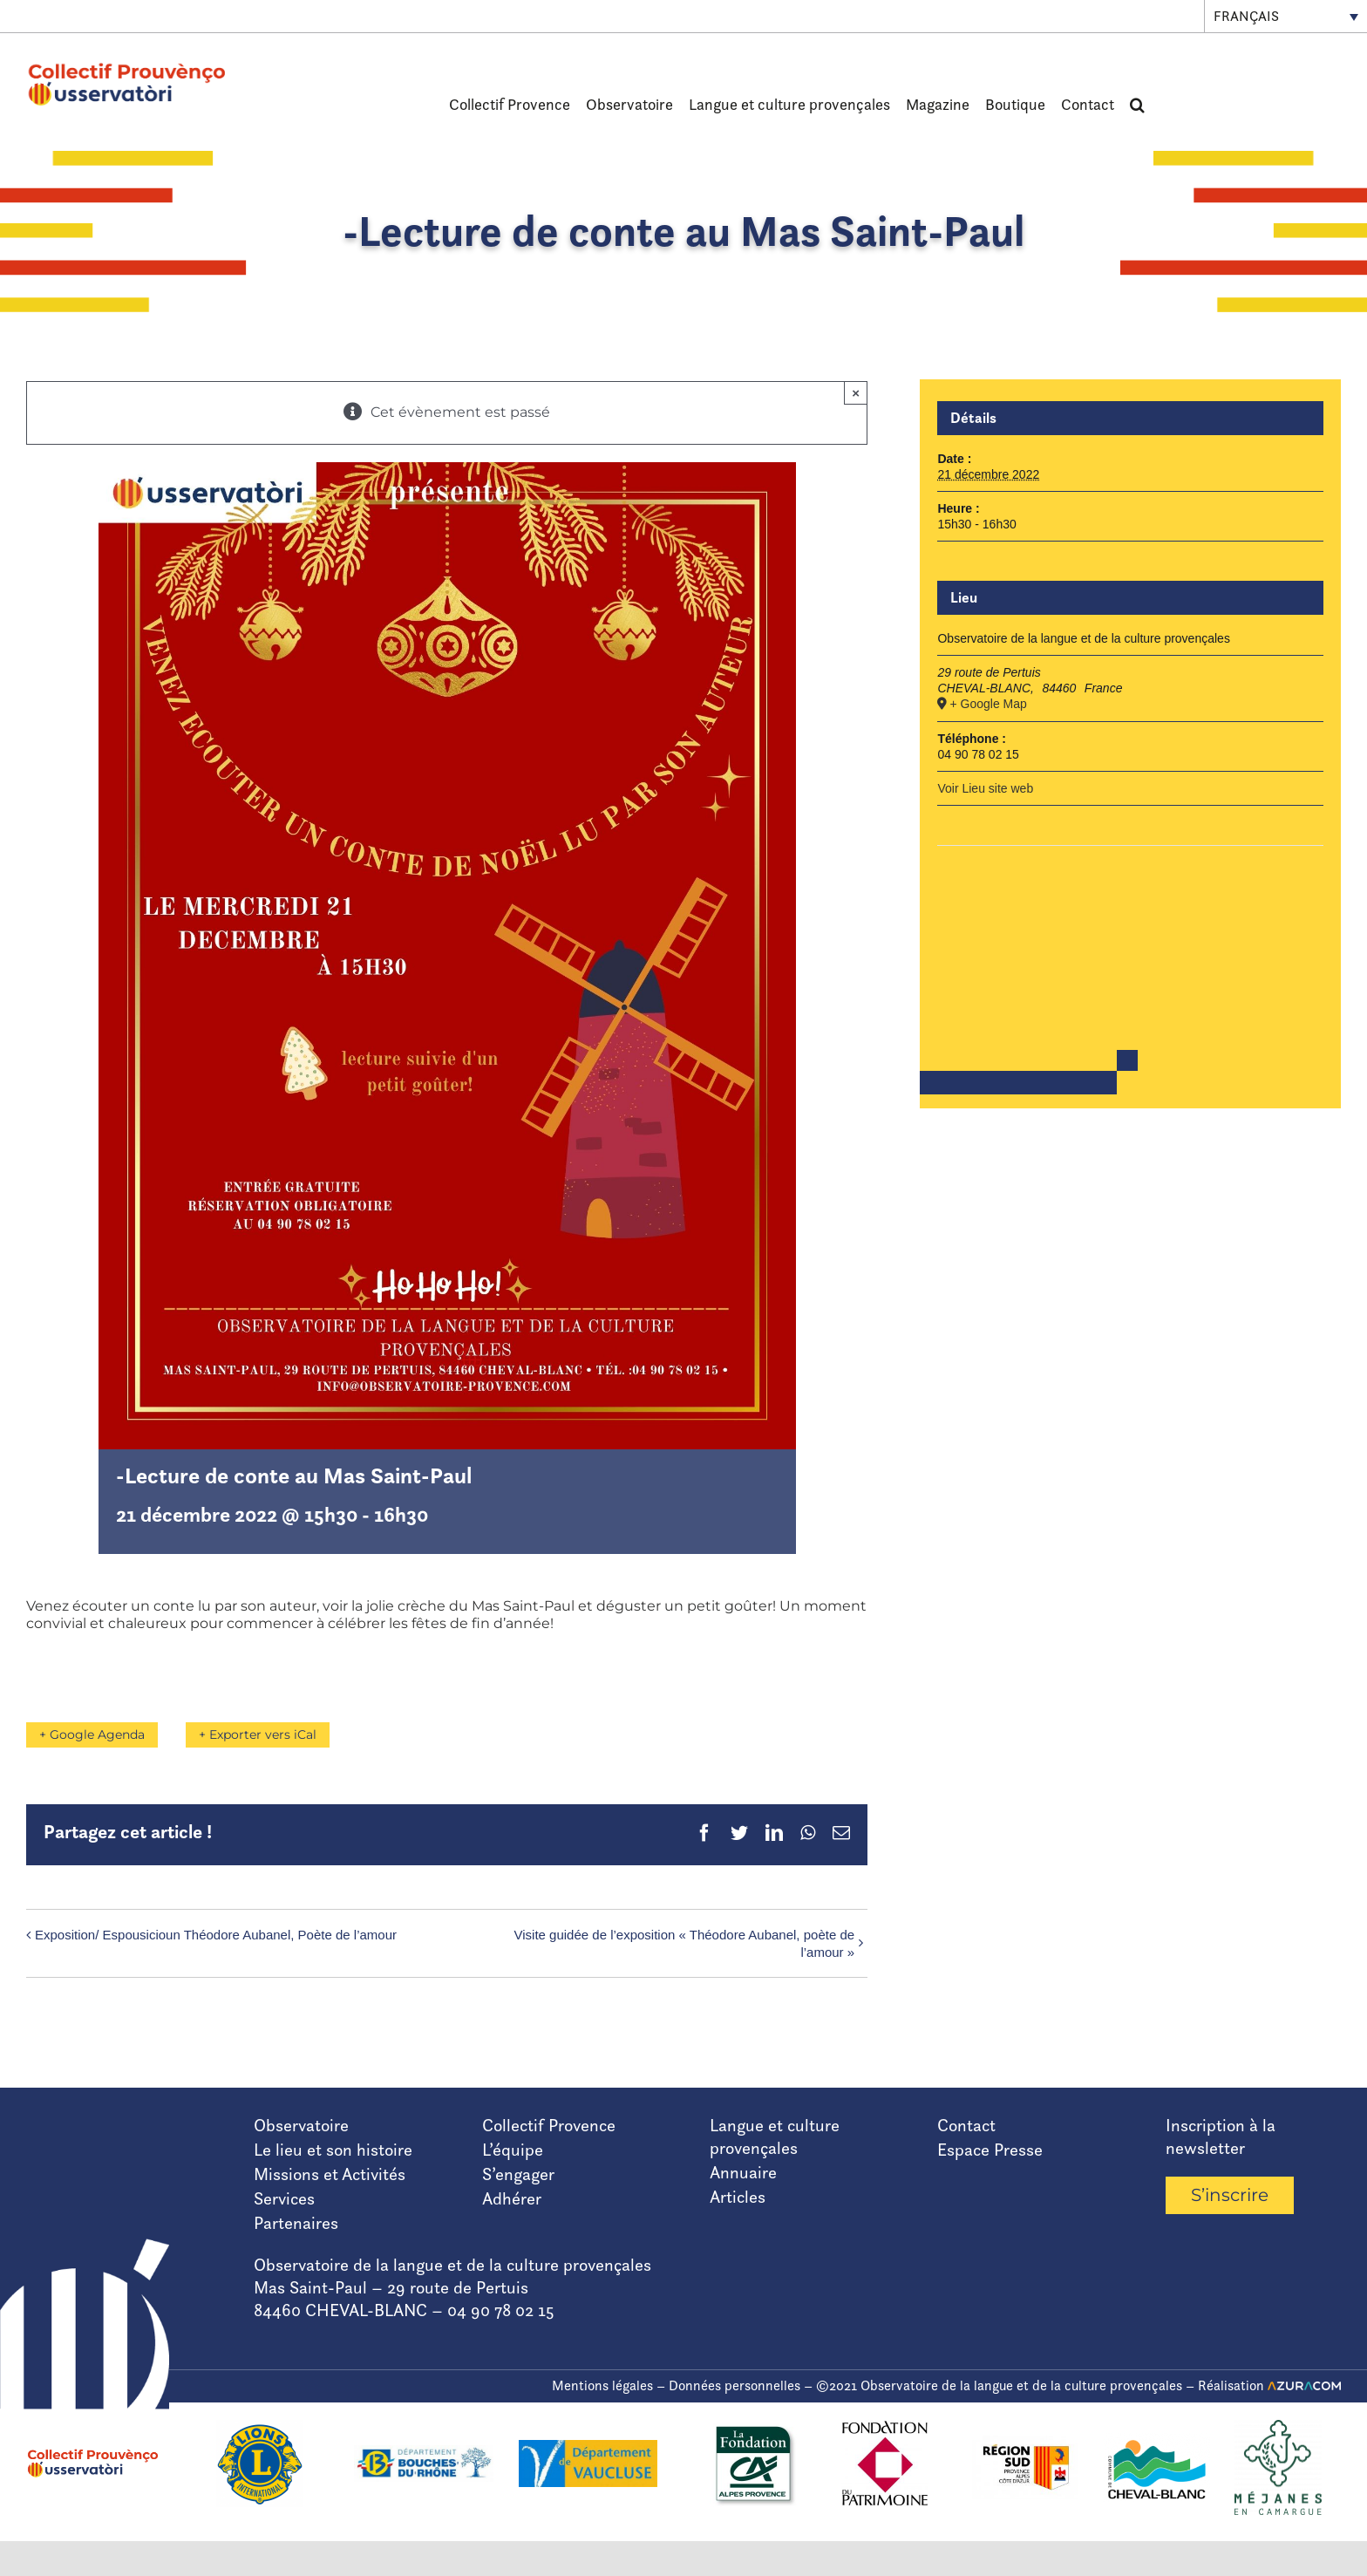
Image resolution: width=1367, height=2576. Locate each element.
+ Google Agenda (92, 1734)
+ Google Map (987, 704)
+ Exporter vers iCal (264, 1734)
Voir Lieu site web (985, 788)
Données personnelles (734, 2385)
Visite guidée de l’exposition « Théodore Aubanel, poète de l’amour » (684, 1943)
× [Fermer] (856, 392)
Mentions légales (602, 2385)
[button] (1137, 104)
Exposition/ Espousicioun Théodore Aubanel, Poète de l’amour (216, 1934)
